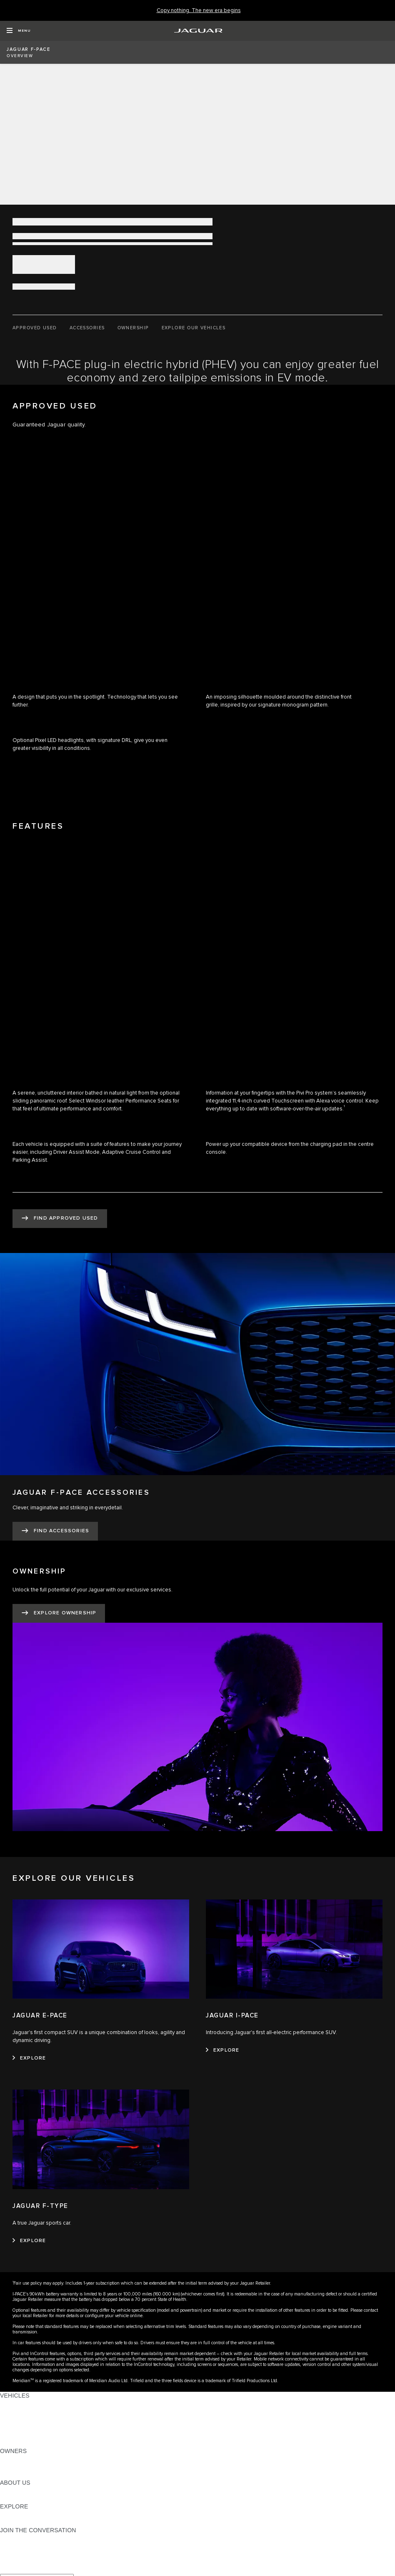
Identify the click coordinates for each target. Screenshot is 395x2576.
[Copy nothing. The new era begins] (199, 10)
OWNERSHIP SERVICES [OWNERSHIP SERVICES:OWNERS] (34, 2459)
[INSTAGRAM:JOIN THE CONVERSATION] (21, 2538)
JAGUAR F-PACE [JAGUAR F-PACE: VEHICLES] (24, 2403)
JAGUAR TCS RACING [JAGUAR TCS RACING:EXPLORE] (31, 2514)
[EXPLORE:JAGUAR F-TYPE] (29, 2241)
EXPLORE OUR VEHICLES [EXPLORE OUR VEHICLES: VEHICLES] (37, 2411)
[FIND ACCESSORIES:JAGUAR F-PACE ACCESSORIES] (55, 1531)
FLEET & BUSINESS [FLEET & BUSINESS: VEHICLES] (28, 2427)
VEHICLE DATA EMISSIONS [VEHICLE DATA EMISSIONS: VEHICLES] (38, 2435)
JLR (5, 2490)
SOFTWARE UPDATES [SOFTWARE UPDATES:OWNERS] (31, 2474)
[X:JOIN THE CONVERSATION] (6, 2569)
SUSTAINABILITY (24, 2498)
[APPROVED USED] (34, 328)
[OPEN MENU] (18, 31)
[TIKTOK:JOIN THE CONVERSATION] (14, 2546)
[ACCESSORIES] (87, 328)
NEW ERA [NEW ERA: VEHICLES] (14, 2443)
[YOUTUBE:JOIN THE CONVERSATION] (17, 2554)
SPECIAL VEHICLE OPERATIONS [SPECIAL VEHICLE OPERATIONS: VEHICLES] (46, 2419)
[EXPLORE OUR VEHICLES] (194, 328)
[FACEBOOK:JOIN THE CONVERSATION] (20, 2561)
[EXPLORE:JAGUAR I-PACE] (222, 2050)
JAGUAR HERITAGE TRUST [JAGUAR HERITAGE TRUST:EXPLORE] (39, 2522)
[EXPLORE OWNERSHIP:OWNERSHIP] (58, 1613)
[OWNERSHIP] (133, 328)
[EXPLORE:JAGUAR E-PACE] (29, 2058)
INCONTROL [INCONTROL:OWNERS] (17, 2466)
